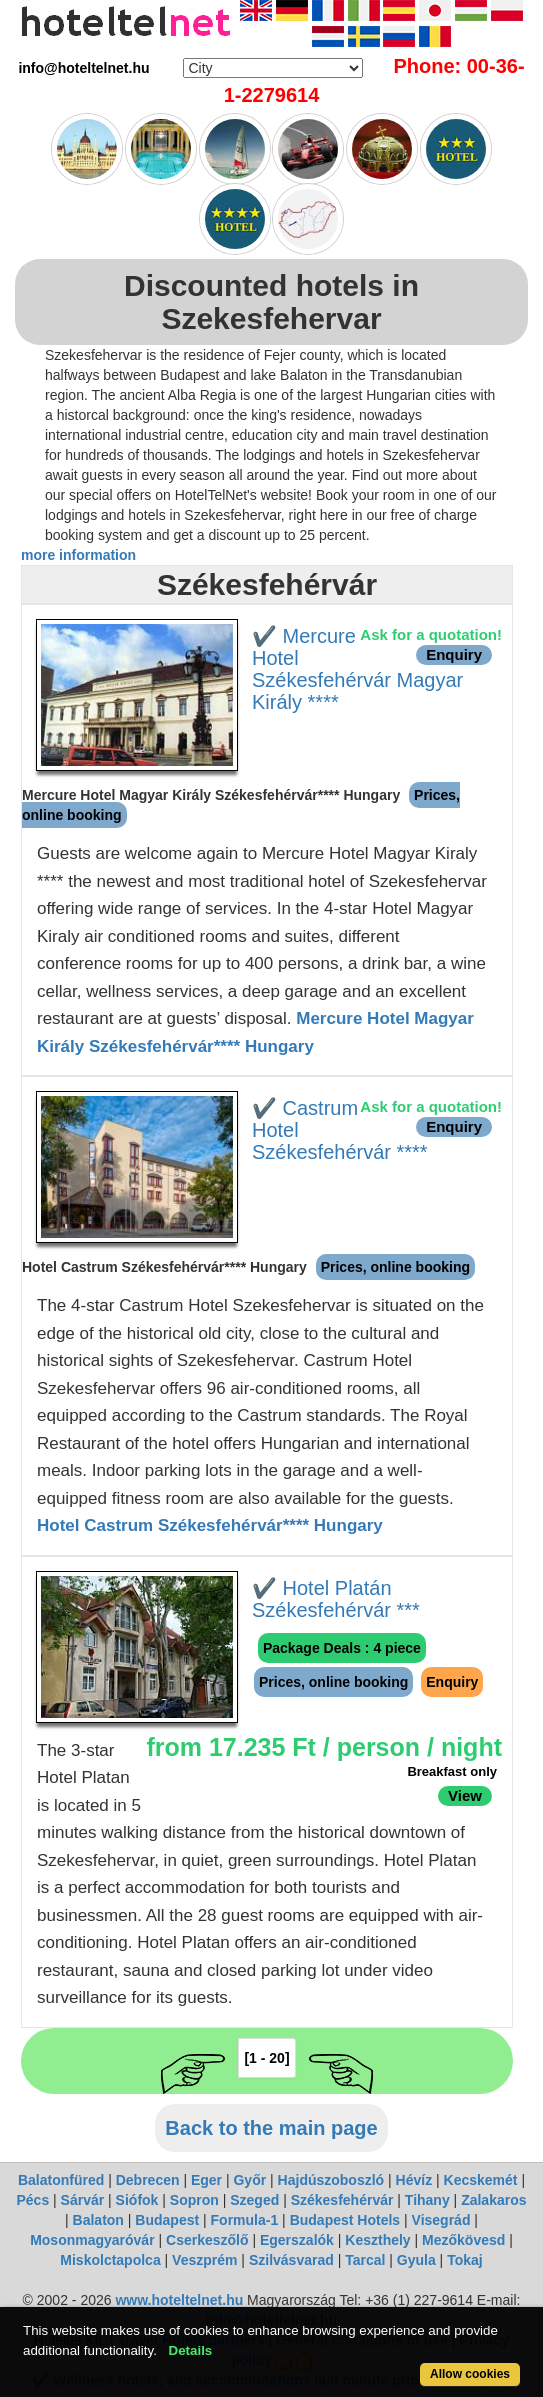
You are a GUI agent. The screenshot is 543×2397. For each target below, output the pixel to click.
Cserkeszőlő (207, 2240)
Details (191, 2350)
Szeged (254, 2200)
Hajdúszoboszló (331, 2180)
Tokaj (465, 2260)
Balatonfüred (61, 2180)
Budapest (167, 2220)
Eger (206, 2180)
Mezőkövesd (463, 2240)
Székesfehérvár (342, 2200)
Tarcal (365, 2260)
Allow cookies (470, 2374)
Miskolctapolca (110, 2260)
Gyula (416, 2260)
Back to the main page (271, 2128)
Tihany (427, 2200)
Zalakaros (493, 2200)
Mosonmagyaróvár (92, 2240)
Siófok (137, 2200)
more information (78, 555)
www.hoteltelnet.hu (179, 2300)
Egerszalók (297, 2240)
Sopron (194, 2200)
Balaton (98, 2220)
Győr (249, 2180)
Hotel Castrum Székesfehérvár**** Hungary (210, 1525)
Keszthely (377, 2240)
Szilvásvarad (291, 2260)
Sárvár (83, 2200)
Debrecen (148, 2180)
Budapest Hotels (345, 2220)
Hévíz (414, 2180)
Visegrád (441, 2220)
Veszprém (204, 2260)
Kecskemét (481, 2180)
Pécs (32, 2200)
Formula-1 (245, 2220)
